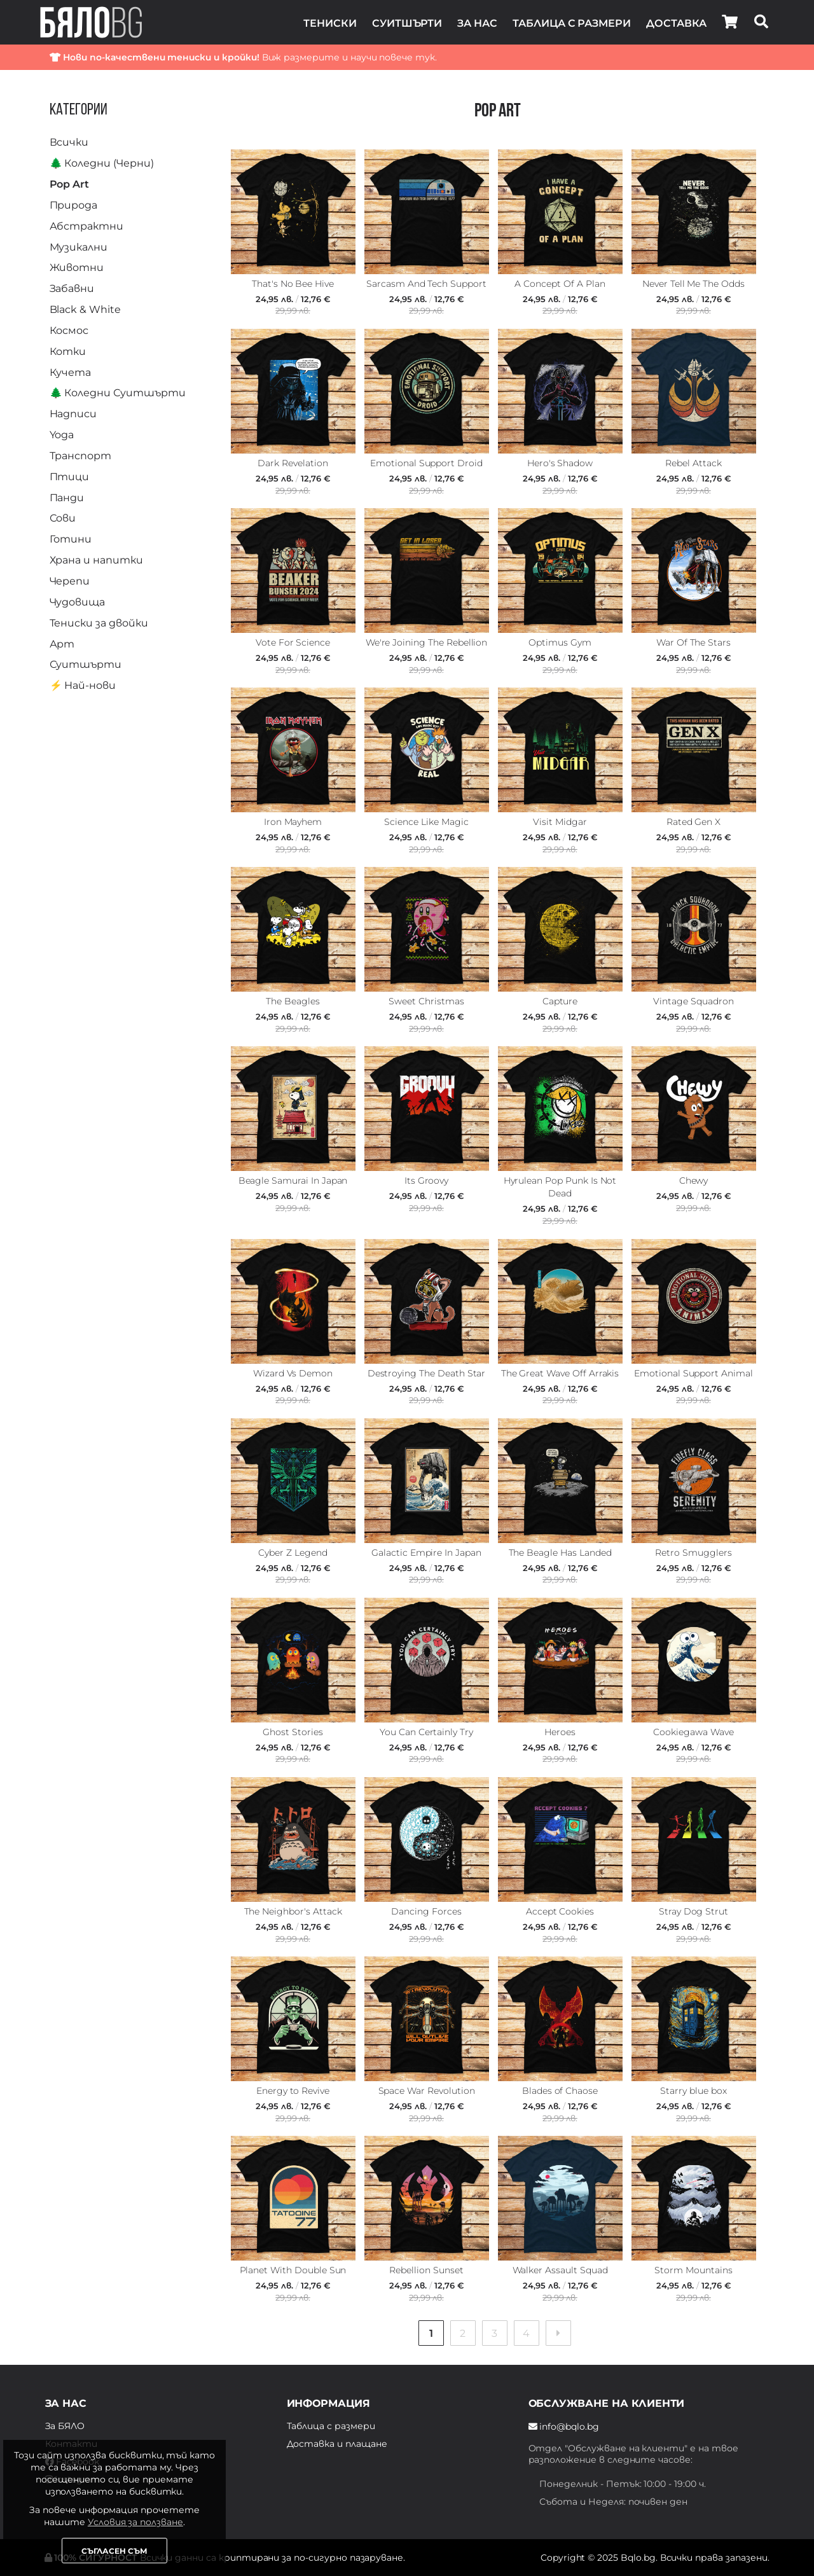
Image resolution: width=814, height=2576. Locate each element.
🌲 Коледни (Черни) (102, 163)
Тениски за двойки (99, 623)
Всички (69, 142)
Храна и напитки (96, 560)
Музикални (79, 247)
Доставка (676, 23)
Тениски (330, 23)
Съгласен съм (114, 2551)
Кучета (71, 372)
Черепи (70, 581)
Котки (68, 351)
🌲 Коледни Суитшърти (118, 393)
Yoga (62, 435)
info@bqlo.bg (563, 2426)
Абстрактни (87, 226)
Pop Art (70, 184)
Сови (63, 518)
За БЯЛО (65, 2426)
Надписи (73, 414)
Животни (77, 267)
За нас (477, 23)
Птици (70, 477)
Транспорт (81, 456)
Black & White (85, 309)
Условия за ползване (135, 2522)
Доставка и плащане (337, 2443)
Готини (71, 539)
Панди (67, 498)
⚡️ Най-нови (83, 685)
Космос (69, 330)
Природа (74, 205)
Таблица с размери (572, 23)
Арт (62, 644)
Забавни (72, 288)
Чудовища (78, 602)
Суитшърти (407, 23)
